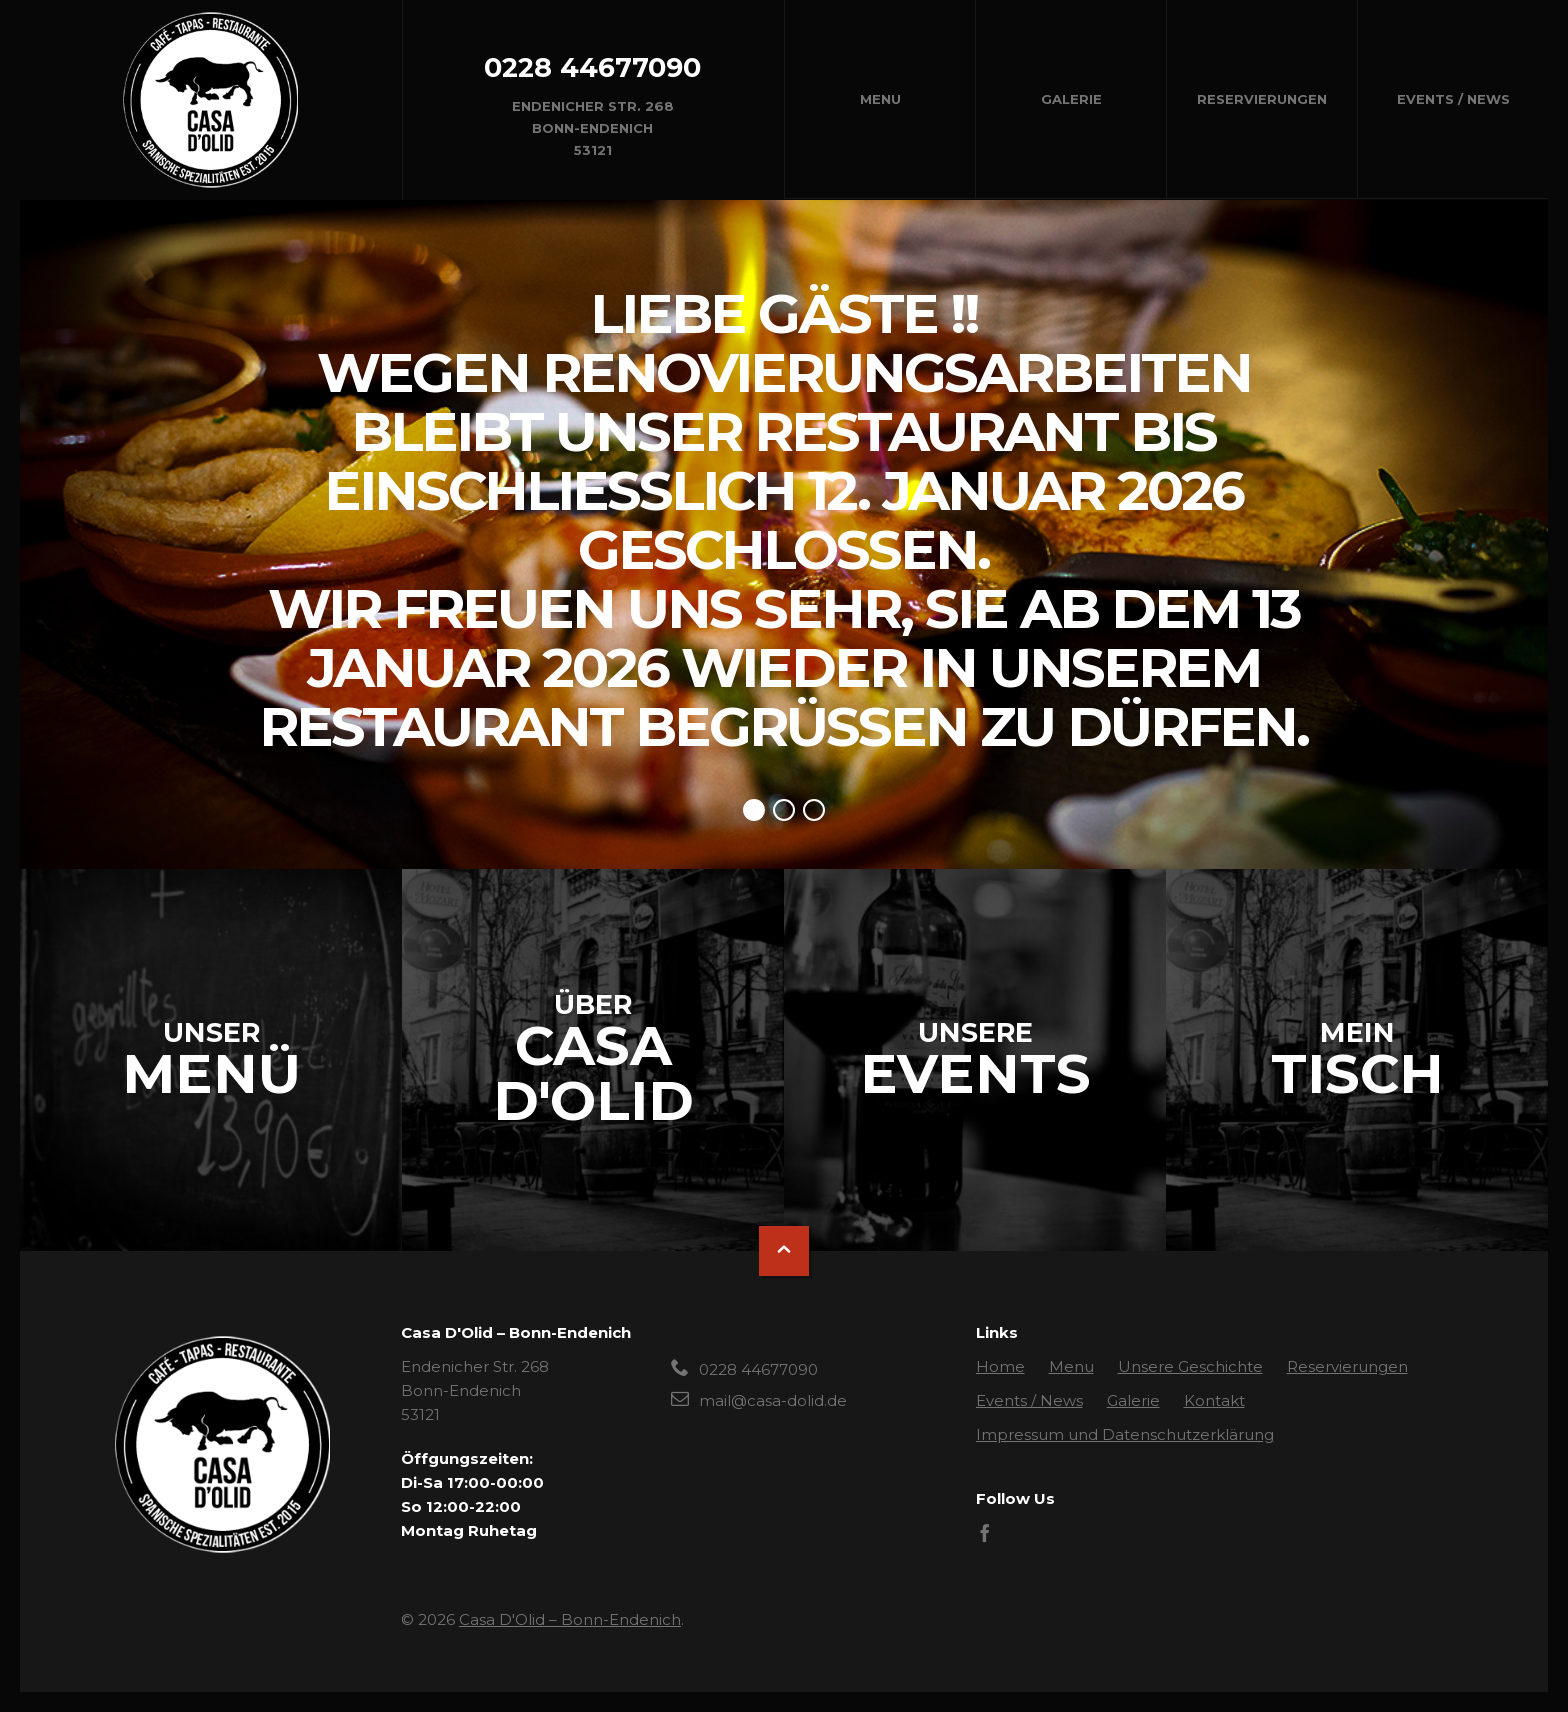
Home (1000, 1366)
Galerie (1071, 99)
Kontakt (1214, 1400)
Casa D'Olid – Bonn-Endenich (570, 1619)
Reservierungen (1262, 99)
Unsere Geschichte (1190, 1366)
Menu (880, 99)
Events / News (1453, 99)
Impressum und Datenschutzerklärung (1125, 1434)
